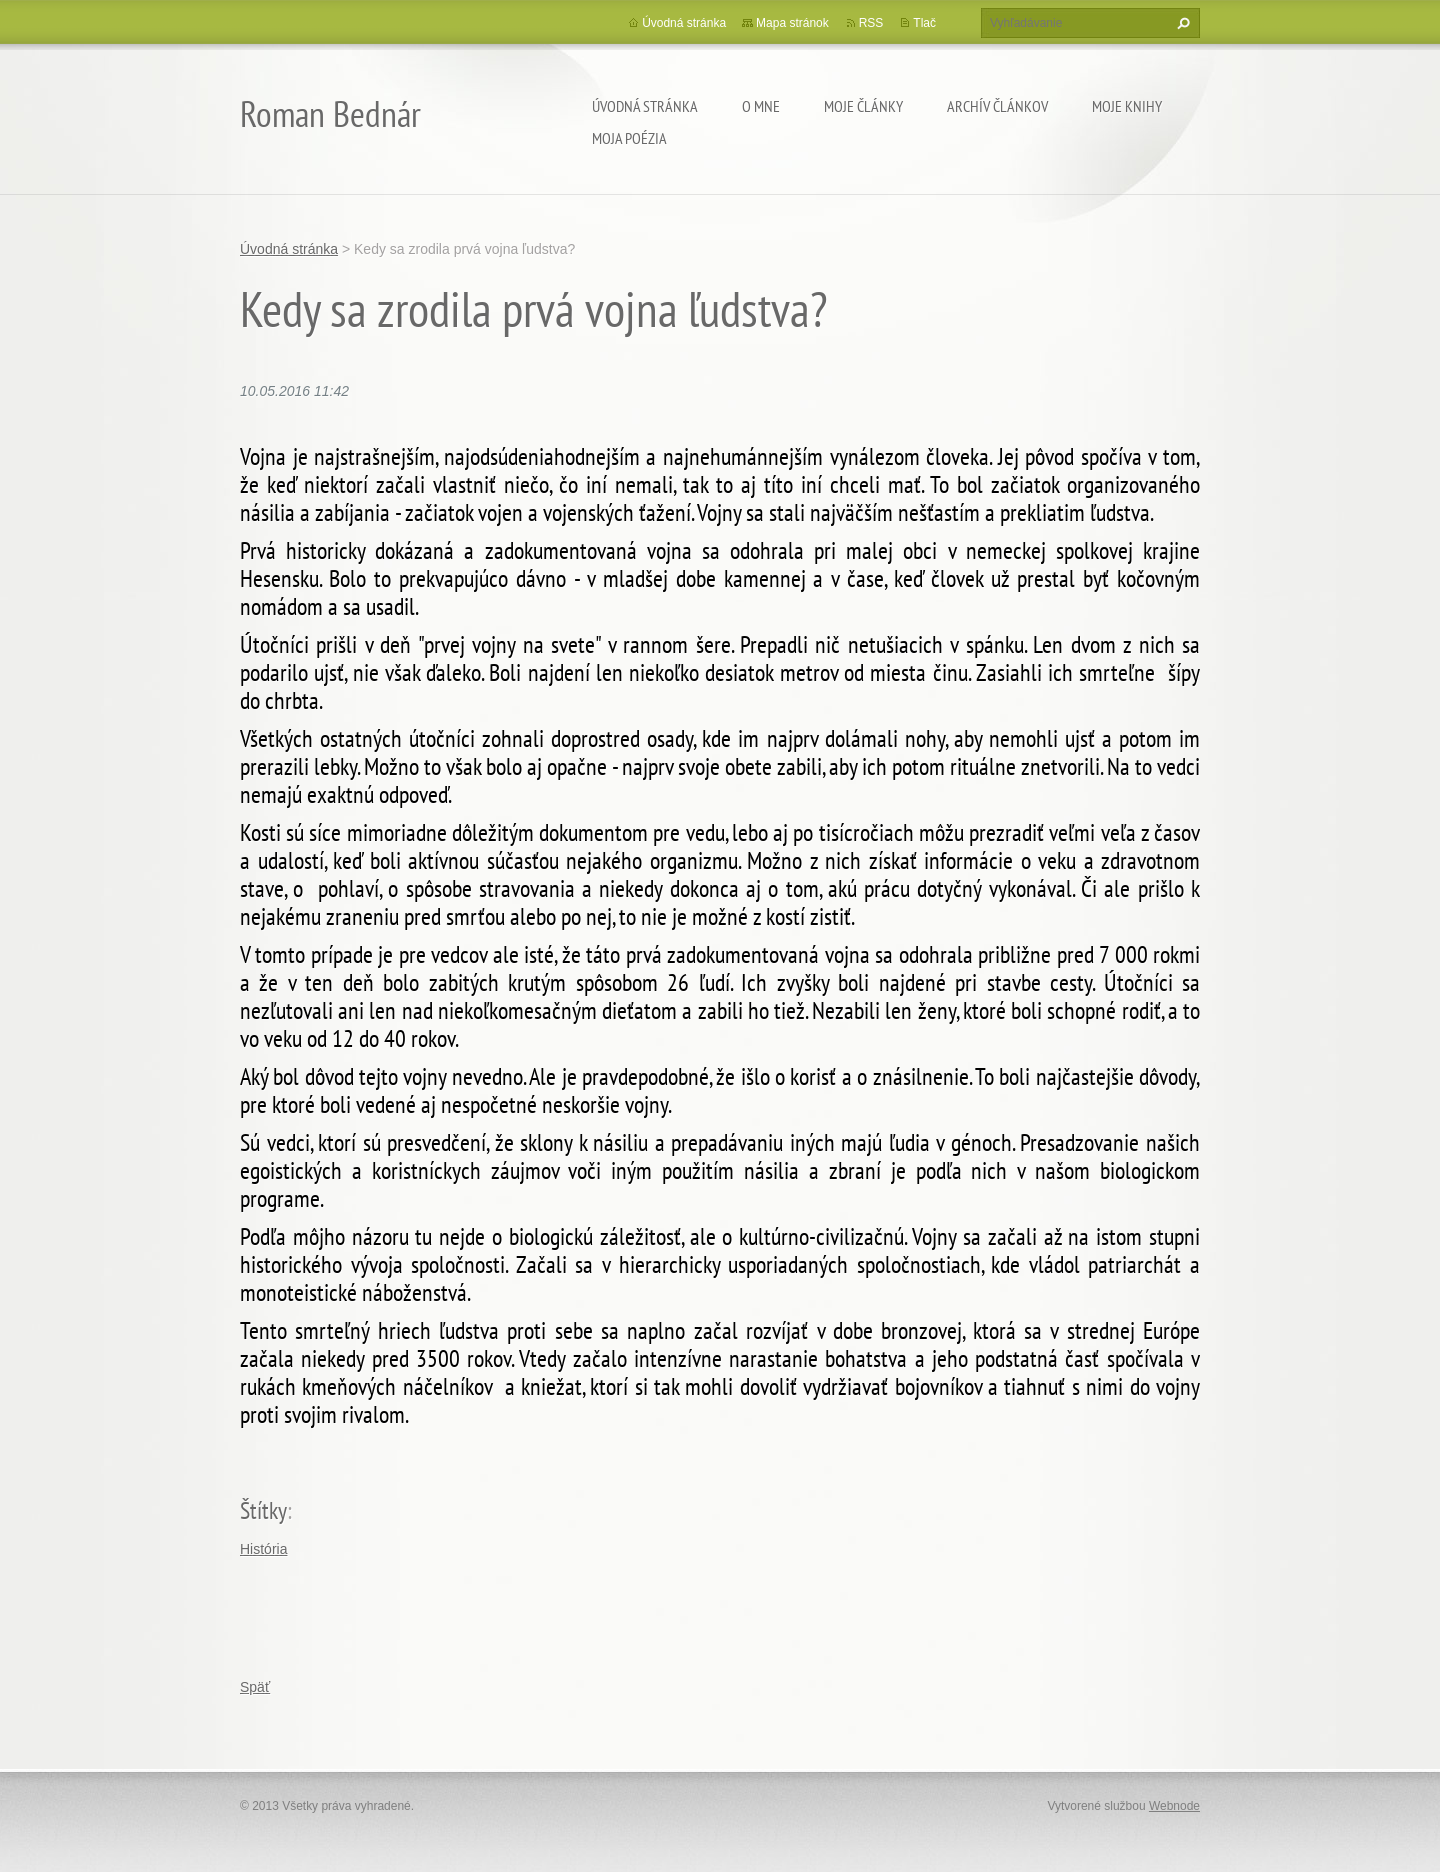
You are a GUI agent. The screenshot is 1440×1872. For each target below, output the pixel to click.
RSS (871, 23)
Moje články (863, 106)
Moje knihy (1127, 106)
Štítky (263, 1510)
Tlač (924, 23)
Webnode (1174, 1806)
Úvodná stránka (645, 106)
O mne (761, 106)
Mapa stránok (792, 23)
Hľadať (1181, 23)
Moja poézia (629, 138)
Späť (255, 1687)
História (263, 1549)
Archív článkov (997, 106)
